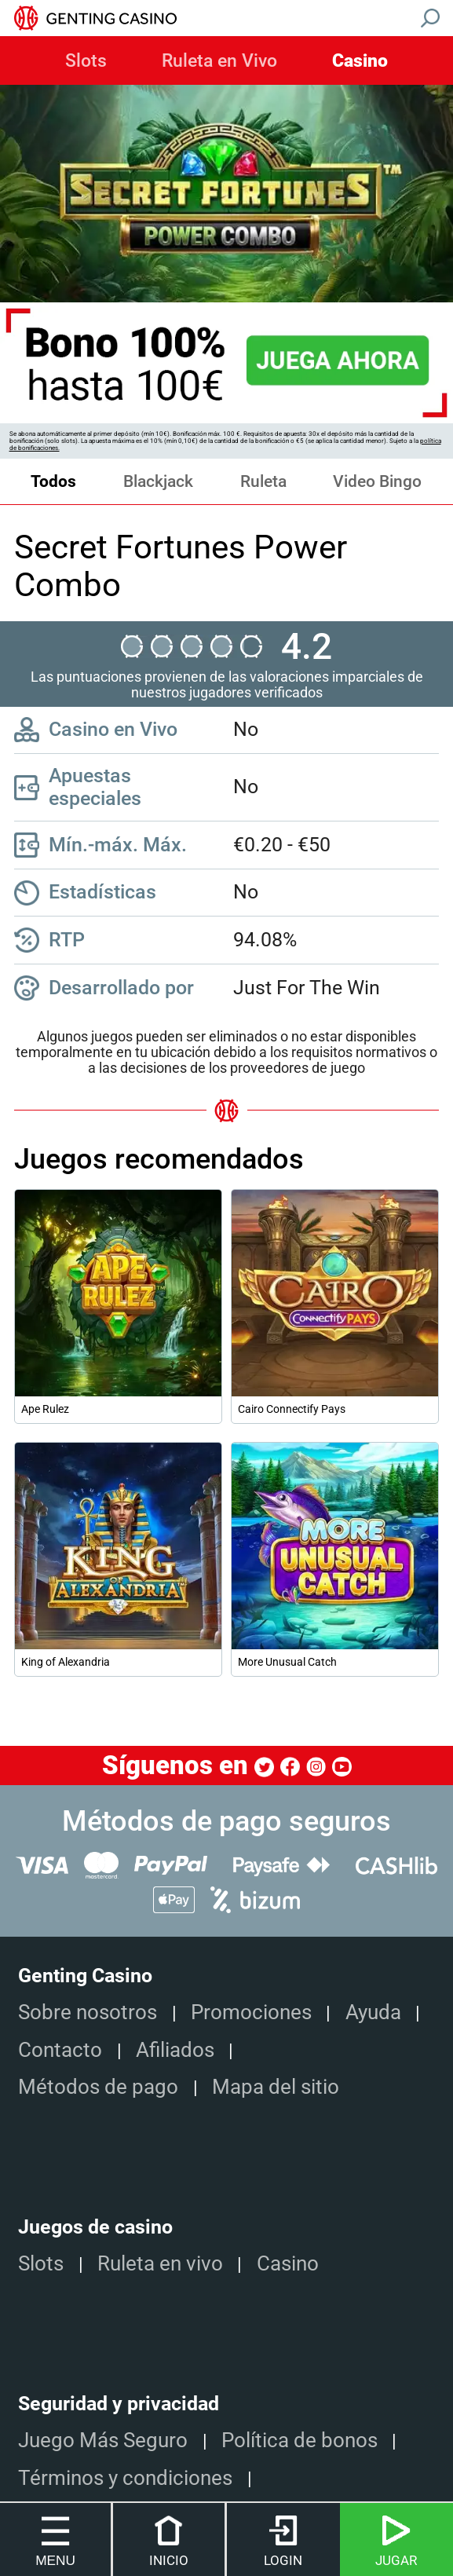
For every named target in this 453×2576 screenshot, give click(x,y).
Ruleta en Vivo (219, 61)
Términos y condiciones (125, 2478)
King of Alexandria (65, 1662)
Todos (53, 481)
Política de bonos (299, 2440)
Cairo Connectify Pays (291, 1409)
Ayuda (373, 2012)
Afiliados (175, 2050)
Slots (86, 61)
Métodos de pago (98, 2086)
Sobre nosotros (87, 2012)
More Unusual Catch (287, 1662)
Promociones (251, 2012)
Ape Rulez (45, 1409)
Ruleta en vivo (160, 2263)
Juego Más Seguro (103, 2440)
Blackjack (158, 481)
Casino (360, 61)
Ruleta (263, 481)
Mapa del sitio (275, 2086)
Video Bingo (377, 481)
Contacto (60, 2050)
